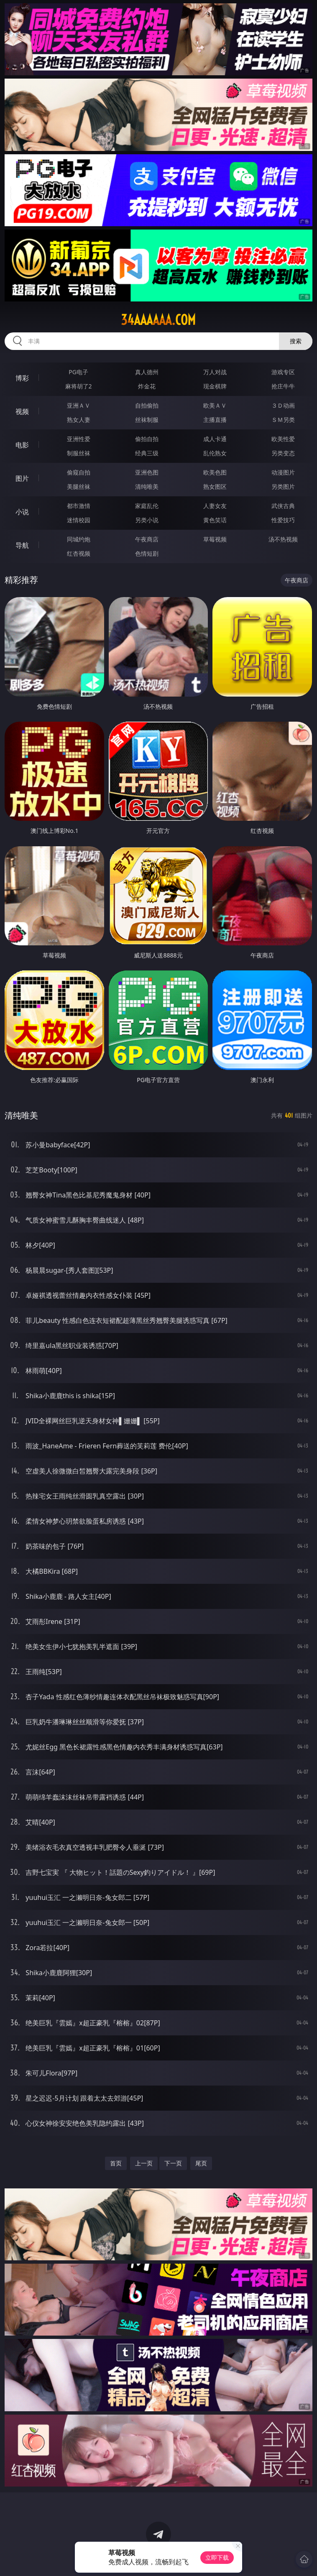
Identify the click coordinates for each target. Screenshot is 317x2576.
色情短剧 (146, 553)
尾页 (201, 2163)
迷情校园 (78, 520)
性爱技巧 (283, 520)
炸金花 (147, 386)
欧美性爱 (283, 439)
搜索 (296, 341)
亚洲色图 (146, 472)
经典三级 (146, 453)
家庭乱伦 (146, 506)
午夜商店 (146, 539)
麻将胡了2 (78, 386)
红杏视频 (78, 553)
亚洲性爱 (78, 439)
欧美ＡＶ (215, 405)
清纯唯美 (146, 486)
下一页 (173, 2163)
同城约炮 (78, 539)
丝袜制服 (146, 420)
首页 (116, 2163)
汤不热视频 (283, 539)
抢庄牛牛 (283, 386)
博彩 (22, 378)
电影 (22, 444)
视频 (22, 411)
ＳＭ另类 (283, 420)
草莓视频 (215, 539)
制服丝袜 (78, 453)
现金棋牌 (215, 386)
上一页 (144, 2163)
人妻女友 (215, 506)
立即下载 (217, 2557)
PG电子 (78, 372)
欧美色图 (215, 472)
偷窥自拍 (78, 472)
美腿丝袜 (78, 486)
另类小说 (146, 520)
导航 (22, 545)
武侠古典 (283, 506)
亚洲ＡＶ (78, 405)
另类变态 (283, 453)
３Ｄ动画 (283, 405)
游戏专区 (283, 372)
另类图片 (283, 486)
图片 (22, 478)
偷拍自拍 (146, 439)
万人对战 (215, 372)
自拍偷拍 (146, 405)
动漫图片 (283, 472)
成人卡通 (215, 439)
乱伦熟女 (215, 453)
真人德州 (146, 372)
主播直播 (215, 420)
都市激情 (78, 506)
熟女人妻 (78, 420)
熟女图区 (215, 486)
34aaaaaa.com (158, 319)
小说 (22, 511)
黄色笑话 (215, 520)
